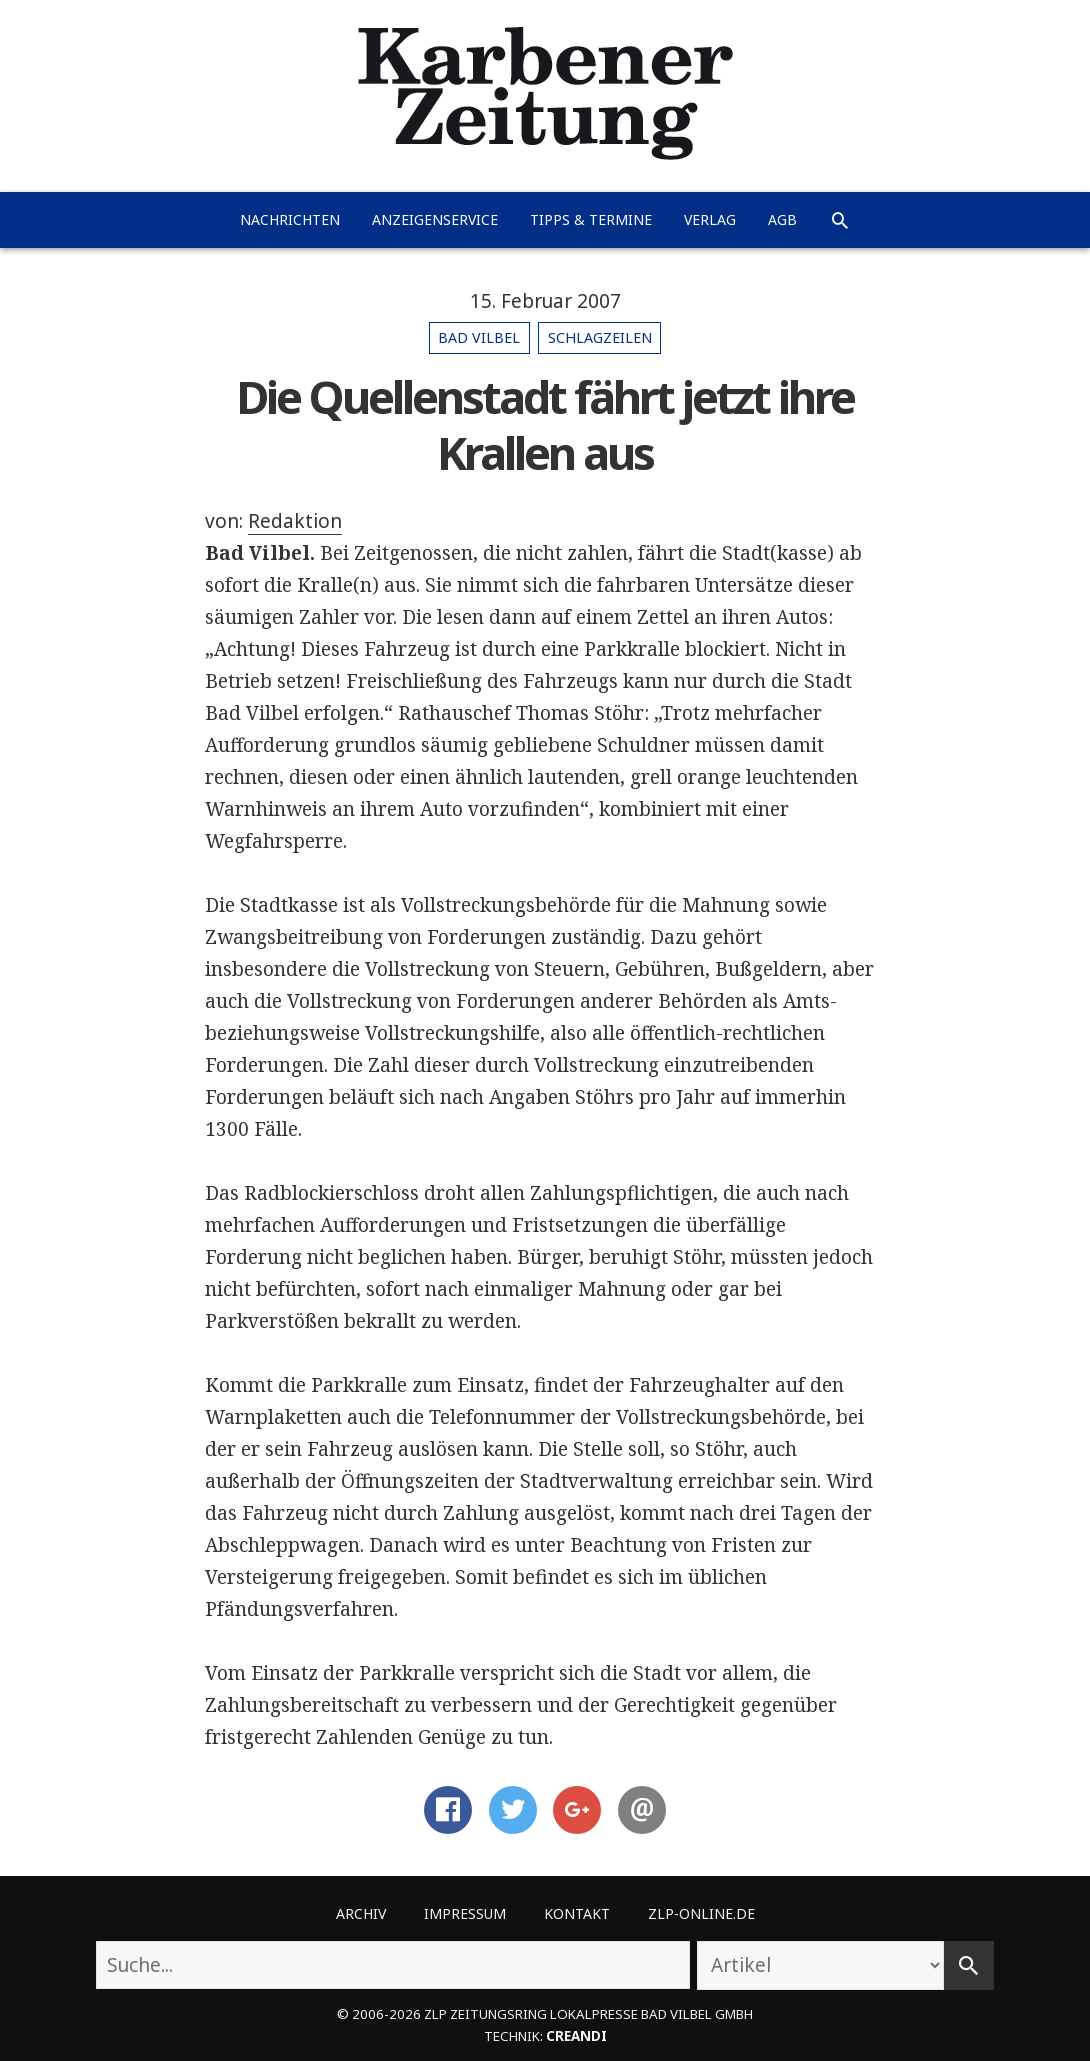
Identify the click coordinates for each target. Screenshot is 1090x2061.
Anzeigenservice (435, 219)
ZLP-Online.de (701, 1913)
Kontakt (577, 1913)
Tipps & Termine (591, 219)
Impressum (465, 1913)
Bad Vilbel (479, 337)
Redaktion (295, 521)
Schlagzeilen (600, 337)
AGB (782, 219)
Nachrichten (290, 219)
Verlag (710, 219)
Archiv (361, 1913)
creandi (576, 2036)
